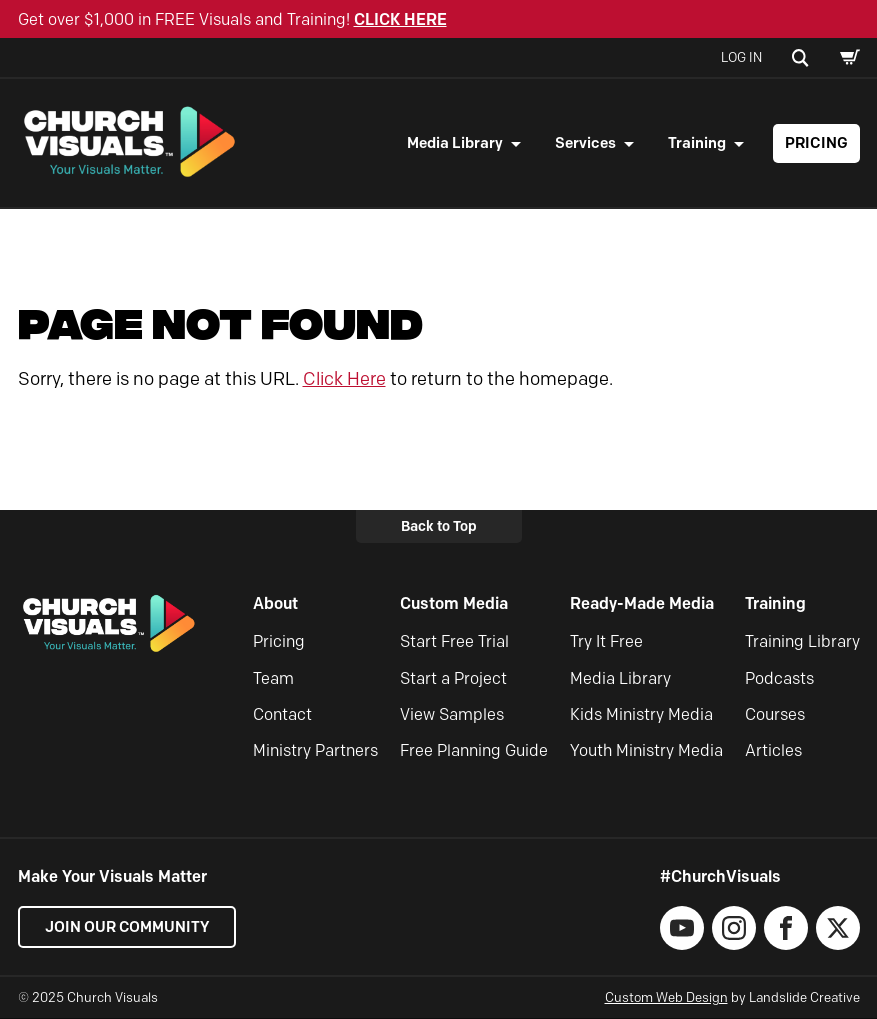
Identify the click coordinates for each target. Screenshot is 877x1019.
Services (585, 143)
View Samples (452, 715)
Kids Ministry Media (641, 715)
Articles (773, 751)
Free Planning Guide (474, 751)
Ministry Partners (315, 751)
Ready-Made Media (642, 604)
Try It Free (606, 642)
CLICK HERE (400, 19)
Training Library (802, 642)
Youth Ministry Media (646, 751)
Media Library (455, 143)
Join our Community (128, 928)
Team (273, 679)
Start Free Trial (454, 642)
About (275, 604)
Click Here (344, 380)
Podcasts (779, 679)
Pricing (816, 143)
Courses (775, 715)
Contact (282, 715)
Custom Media (454, 604)
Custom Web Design (666, 998)
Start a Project (453, 679)
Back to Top (439, 527)
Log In (741, 57)
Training (697, 143)
